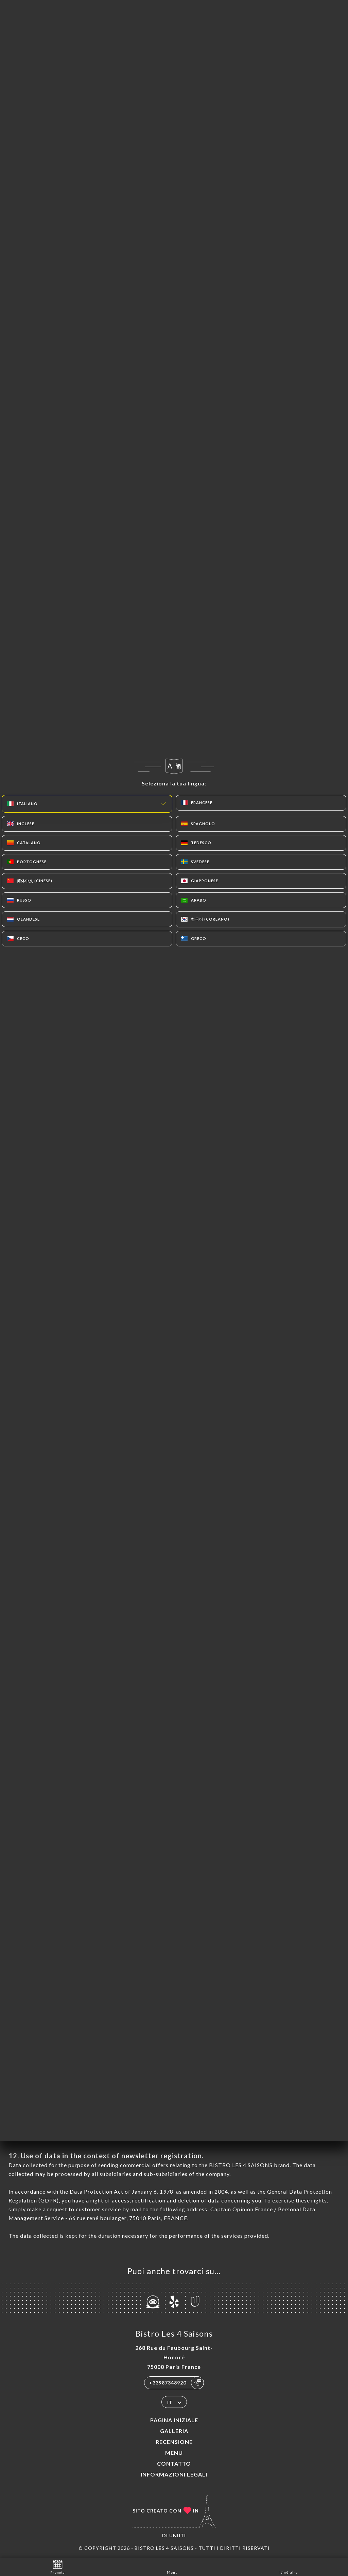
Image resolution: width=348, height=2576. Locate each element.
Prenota (57, 2566)
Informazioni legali (174, 2474)
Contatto (174, 2463)
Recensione (174, 2441)
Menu (174, 2452)
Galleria (174, 2431)
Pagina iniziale (174, 2420)
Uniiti (177, 2535)
